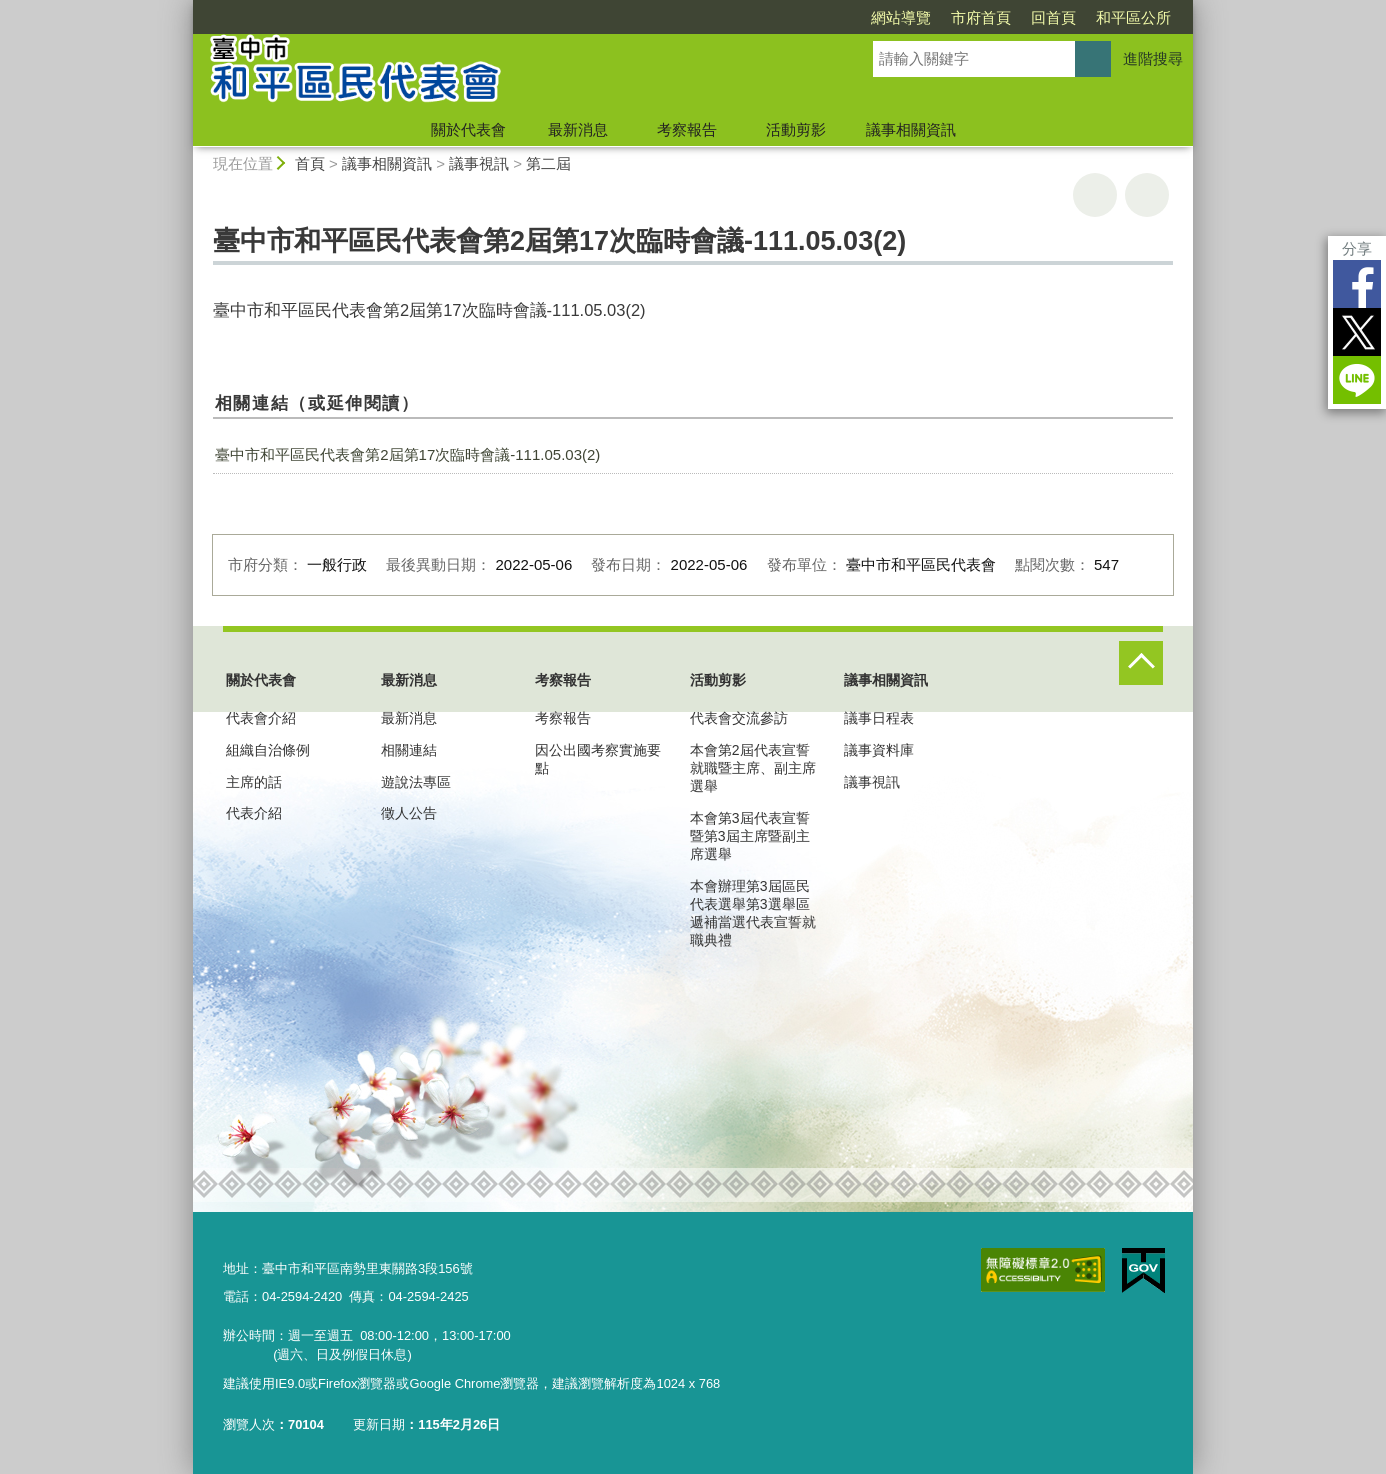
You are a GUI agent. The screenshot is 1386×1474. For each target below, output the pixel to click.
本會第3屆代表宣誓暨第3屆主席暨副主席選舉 (750, 836)
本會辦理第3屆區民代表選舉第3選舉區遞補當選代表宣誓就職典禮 (753, 913)
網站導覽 (901, 17)
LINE (1357, 380)
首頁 (310, 163)
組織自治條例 (268, 750)
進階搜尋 (1153, 58)
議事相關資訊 (911, 129)
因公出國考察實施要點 (598, 759)
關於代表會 (468, 129)
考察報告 (687, 129)
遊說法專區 (416, 782)
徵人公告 (409, 813)
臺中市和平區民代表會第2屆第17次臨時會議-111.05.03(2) (407, 454)
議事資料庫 (879, 750)
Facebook (1357, 284)
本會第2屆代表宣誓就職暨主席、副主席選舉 (753, 768)
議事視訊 (479, 163)
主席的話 (254, 782)
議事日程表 (879, 718)
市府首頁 (981, 17)
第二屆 (548, 163)
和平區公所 (1133, 17)
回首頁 (1053, 17)
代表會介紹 (261, 718)
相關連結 (409, 750)
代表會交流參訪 (739, 718)
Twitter (1357, 332)
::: (184, 8)
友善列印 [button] (1095, 195)
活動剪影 (796, 129)
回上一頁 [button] (1147, 195)
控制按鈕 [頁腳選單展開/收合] (1141, 663)
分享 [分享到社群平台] (1357, 248)
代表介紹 (254, 813)
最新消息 (578, 129)
